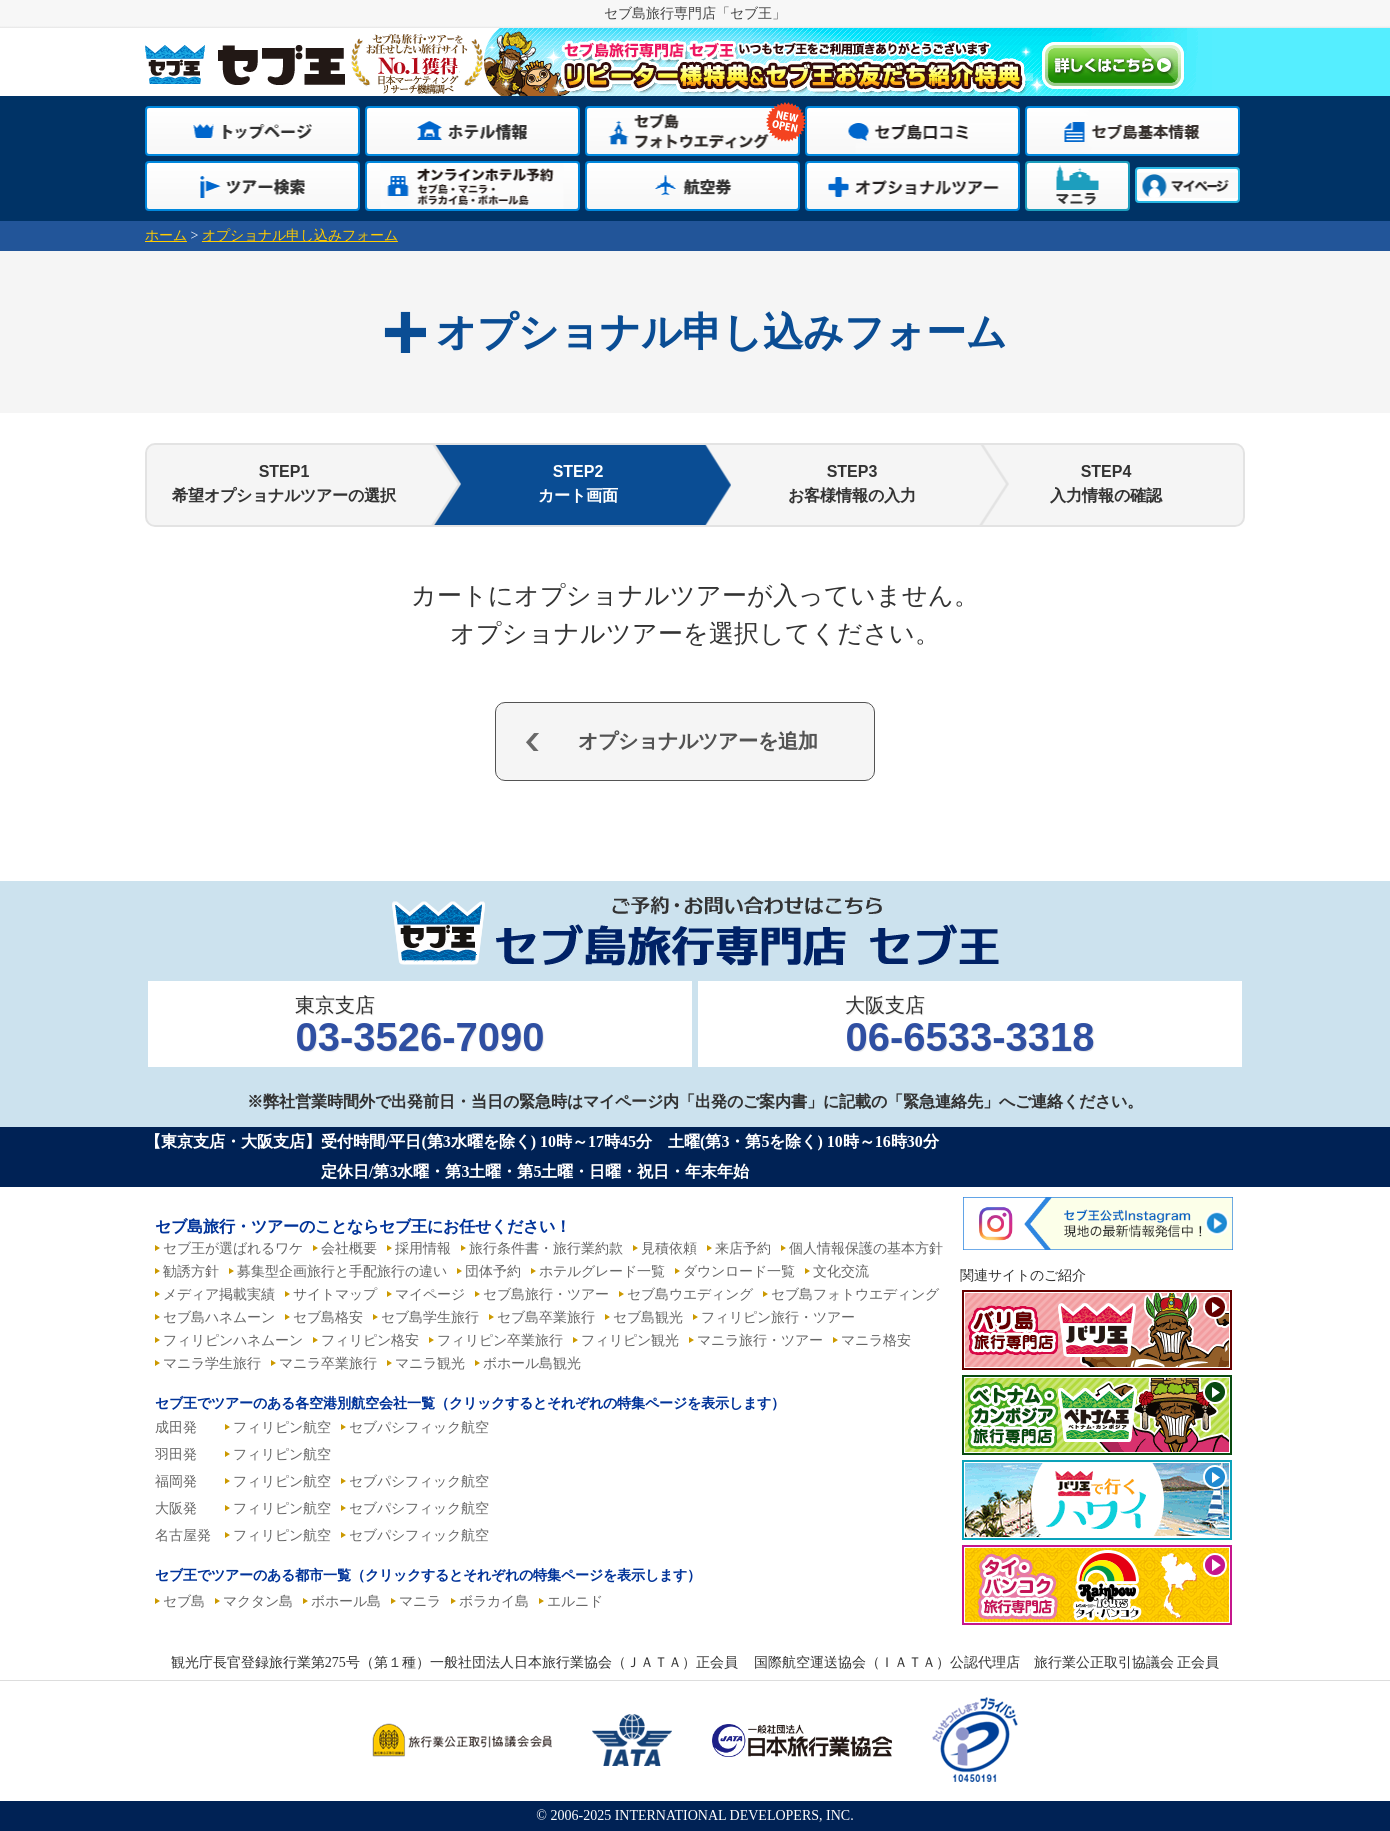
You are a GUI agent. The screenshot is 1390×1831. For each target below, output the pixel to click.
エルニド (575, 1601)
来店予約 (743, 1248)
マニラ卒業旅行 (328, 1363)
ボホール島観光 (532, 1363)
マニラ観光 (430, 1363)
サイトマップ (335, 1294)
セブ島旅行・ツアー (546, 1294)
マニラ (420, 1601)
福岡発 (176, 1481)
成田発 (176, 1427)
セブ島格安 (328, 1317)
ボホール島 (346, 1601)
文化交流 (841, 1271)
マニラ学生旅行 (212, 1363)
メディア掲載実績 (219, 1294)
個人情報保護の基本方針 (866, 1248)
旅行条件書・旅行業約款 (546, 1248)
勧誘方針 (191, 1271)
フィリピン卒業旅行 (500, 1340)
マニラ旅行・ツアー (760, 1340)
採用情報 (423, 1248)
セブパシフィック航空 (419, 1427)
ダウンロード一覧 (739, 1271)
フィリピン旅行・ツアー (778, 1317)
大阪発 (176, 1508)
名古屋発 (183, 1535)
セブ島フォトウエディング (855, 1294)
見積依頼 (669, 1248)
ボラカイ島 (494, 1601)
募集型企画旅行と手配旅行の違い (342, 1271)
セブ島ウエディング (690, 1294)
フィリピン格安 (370, 1340)
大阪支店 (969, 1026)
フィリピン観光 (630, 1340)
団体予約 (493, 1271)
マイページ (430, 1294)
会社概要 (349, 1248)
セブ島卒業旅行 (546, 1317)
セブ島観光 (648, 1317)
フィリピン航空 (282, 1427)
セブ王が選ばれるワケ (233, 1248)
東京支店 (419, 1026)
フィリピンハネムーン (233, 1340)
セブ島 (184, 1601)
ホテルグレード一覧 (602, 1271)
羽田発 (176, 1454)
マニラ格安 (876, 1340)
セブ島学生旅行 (430, 1317)
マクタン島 (258, 1601)
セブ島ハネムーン (219, 1317)
